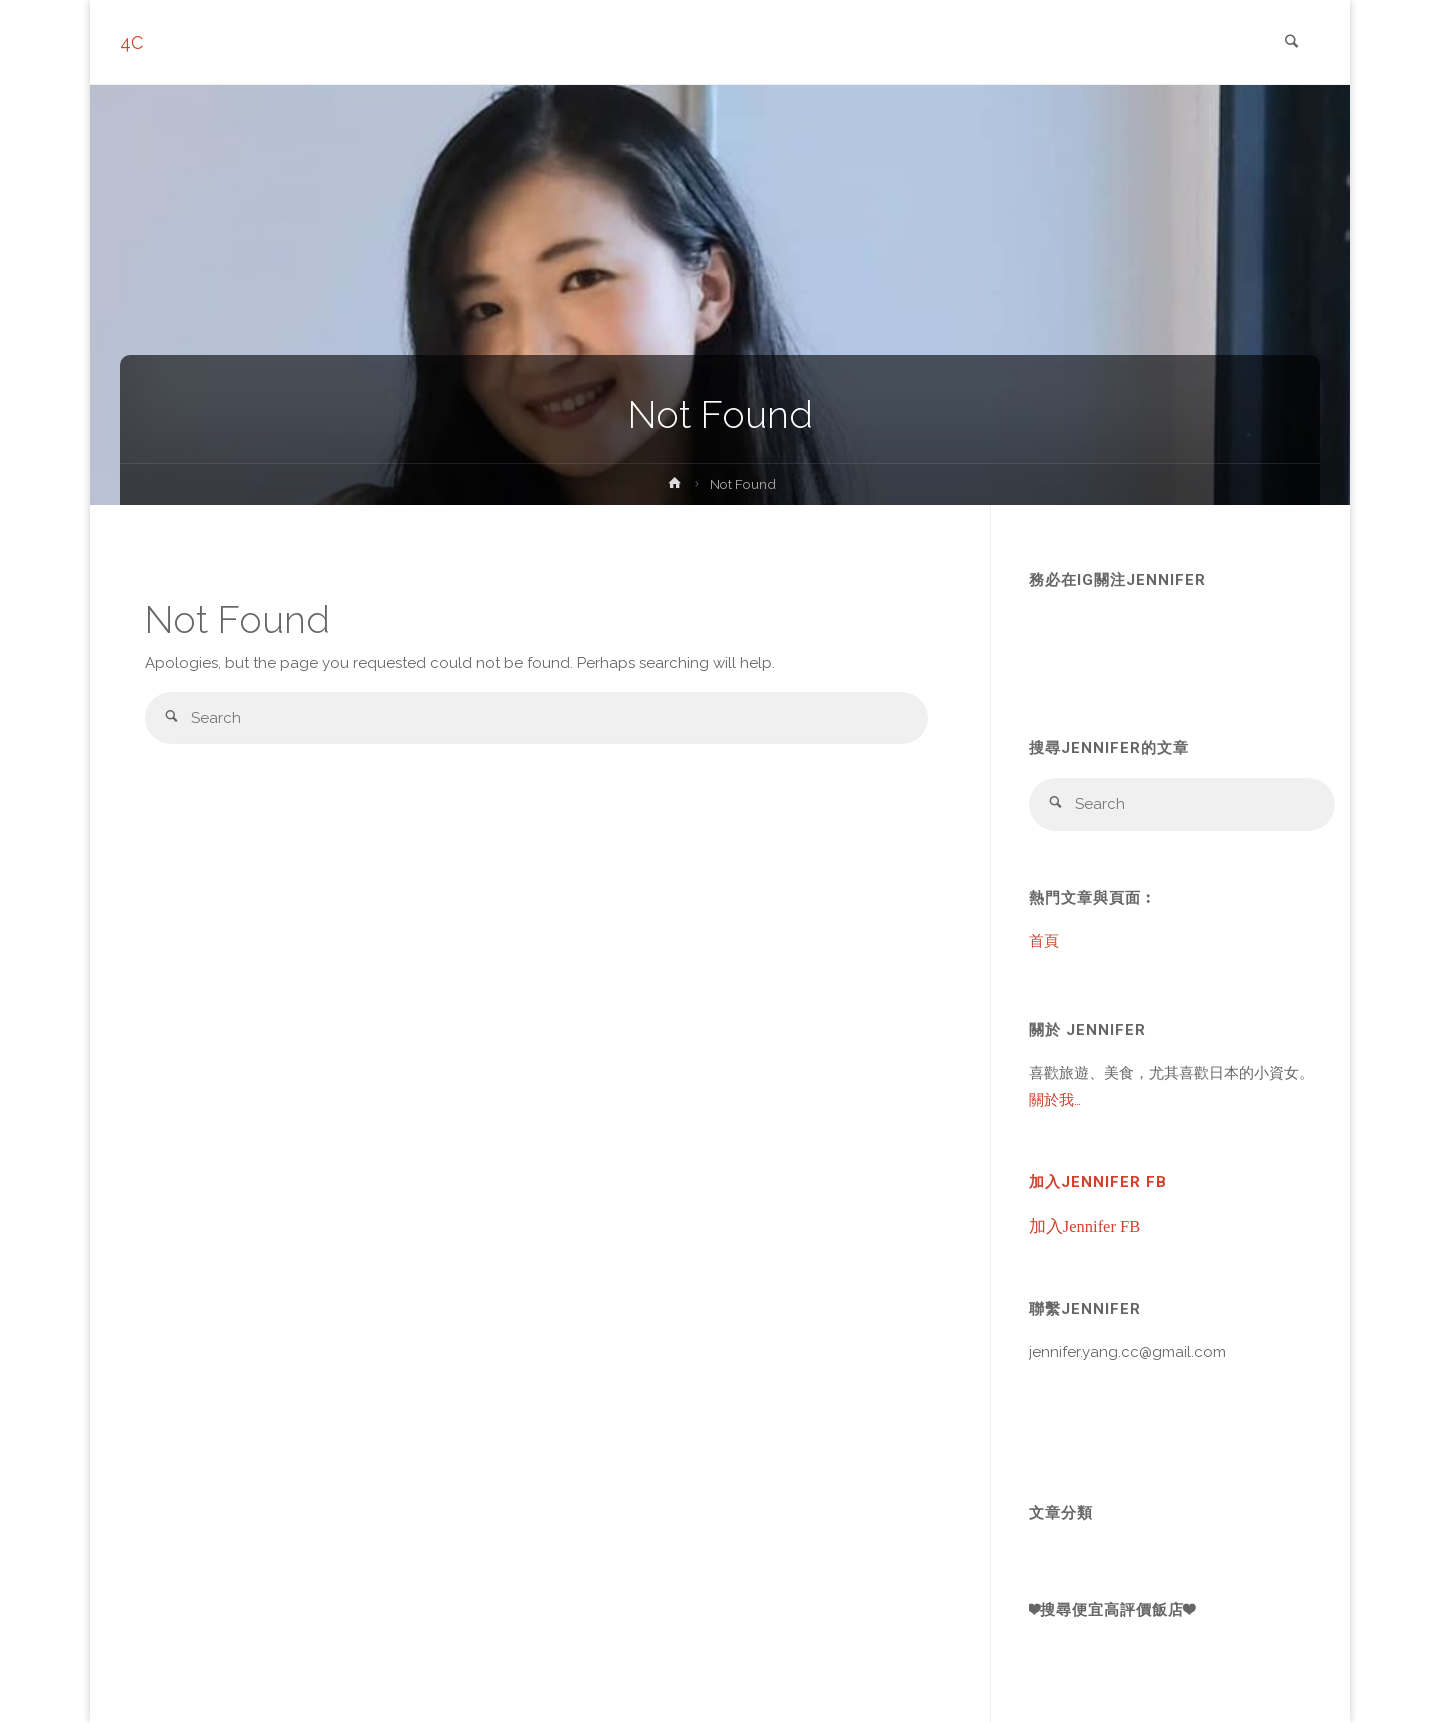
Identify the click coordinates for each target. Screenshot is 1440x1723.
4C (131, 42)
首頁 (1044, 941)
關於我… (1055, 1100)
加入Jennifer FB (1098, 1182)
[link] (1291, 43)
